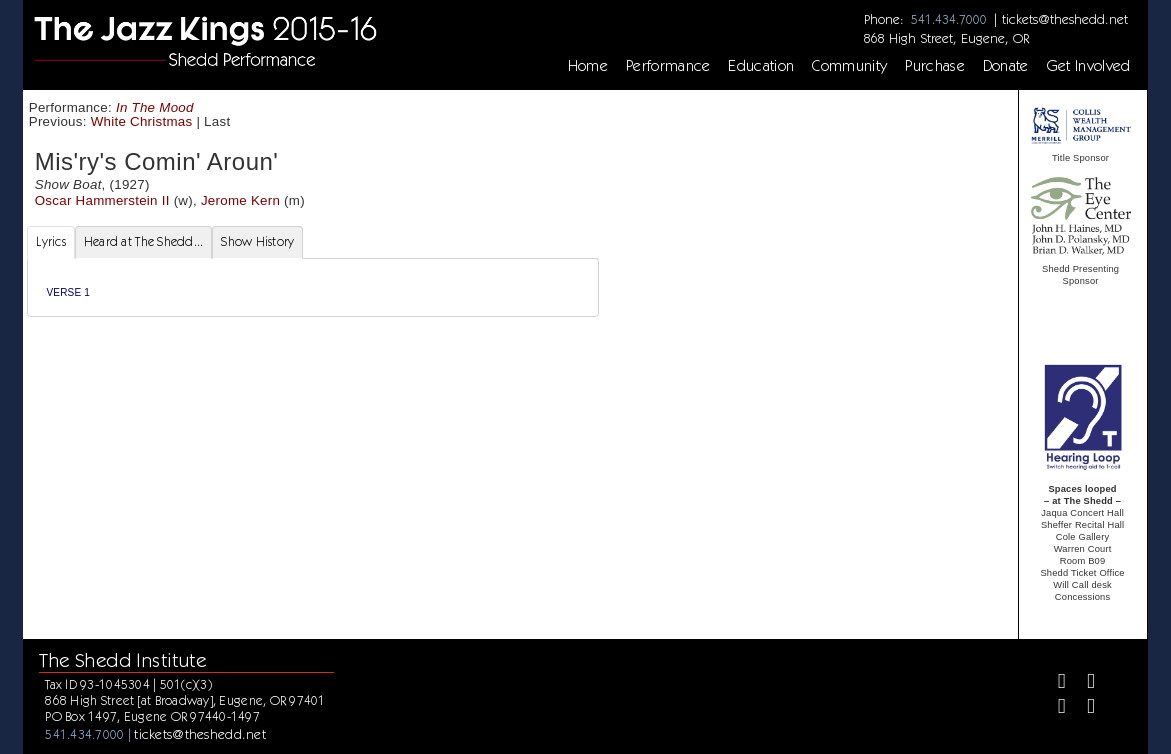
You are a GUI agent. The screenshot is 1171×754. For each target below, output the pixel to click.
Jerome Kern (240, 200)
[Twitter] (1082, 683)
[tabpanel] (313, 287)
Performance (668, 66)
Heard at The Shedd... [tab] (143, 241)
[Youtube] (1082, 708)
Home (588, 66)
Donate (1006, 66)
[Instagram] (1053, 708)
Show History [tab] (257, 241)
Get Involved (1089, 66)
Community (849, 66)
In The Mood (155, 107)
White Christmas (142, 121)
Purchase (935, 66)
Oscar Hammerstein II (102, 200)
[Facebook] (1053, 683)
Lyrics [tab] (51, 241)
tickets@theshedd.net (1065, 19)
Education (761, 66)
